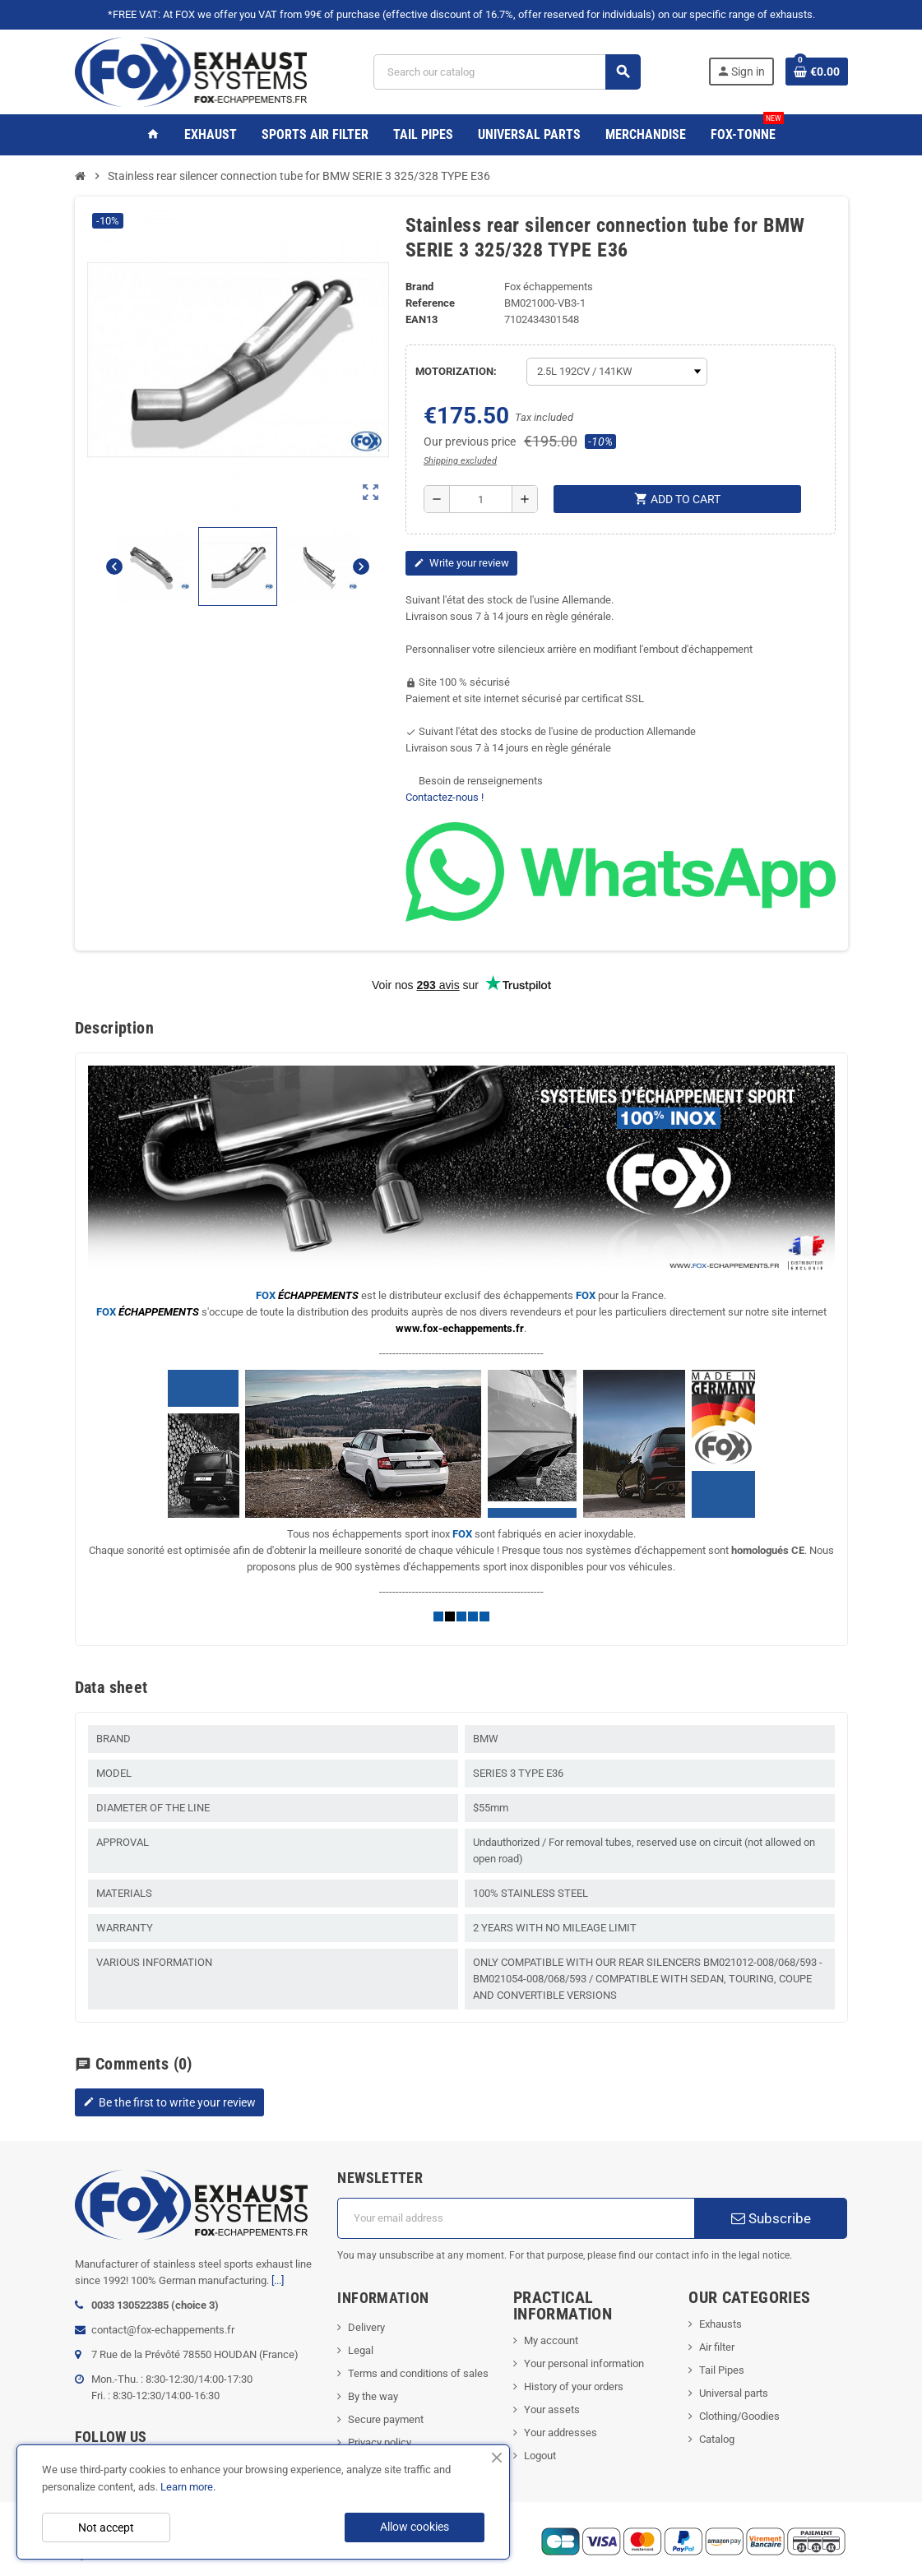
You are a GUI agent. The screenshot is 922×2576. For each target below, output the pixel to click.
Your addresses (560, 2432)
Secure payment (386, 2419)
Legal (360, 2350)
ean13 (421, 319)
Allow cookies (414, 2526)
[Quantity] (480, 499)
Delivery (366, 2327)
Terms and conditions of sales (418, 2373)
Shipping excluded (460, 461)
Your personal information (584, 2363)
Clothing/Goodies (739, 2416)
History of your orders (573, 2386)
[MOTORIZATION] (616, 372)
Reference (430, 303)
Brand (419, 286)
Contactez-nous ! (444, 797)
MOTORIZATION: (456, 371)
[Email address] (515, 2218)
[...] (277, 2280)
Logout (540, 2455)
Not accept (106, 2527)
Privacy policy (379, 2442)
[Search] (506, 72)
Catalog (716, 2439)
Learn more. (187, 2487)
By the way (373, 2396)
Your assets (552, 2409)
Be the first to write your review (169, 2102)
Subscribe (771, 2218)
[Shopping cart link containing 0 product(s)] (816, 72)
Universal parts (733, 2393)
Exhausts (720, 2324)
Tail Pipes (721, 2370)
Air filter (716, 2347)
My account (551, 2340)
